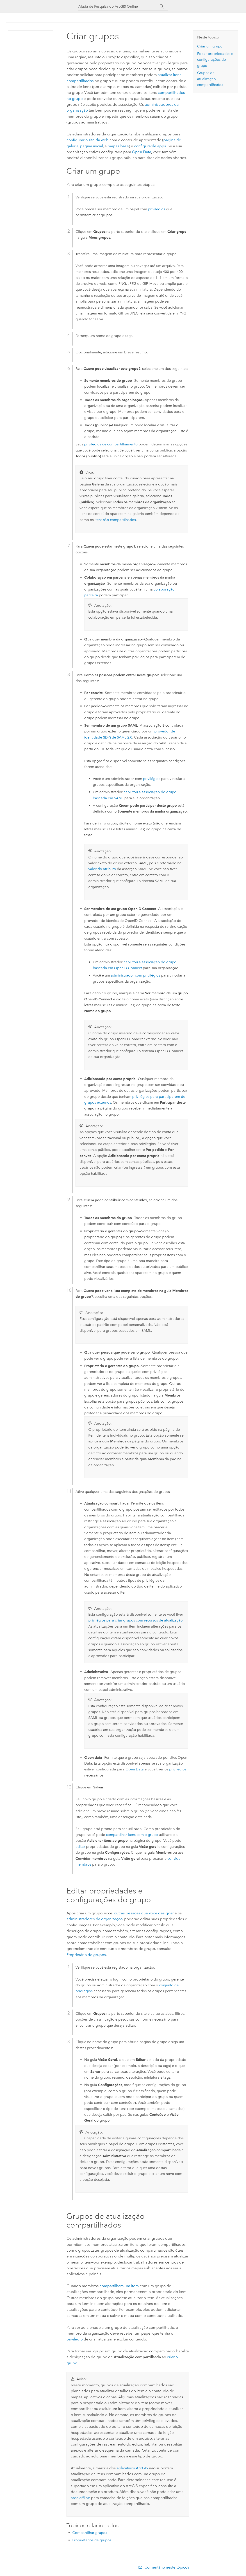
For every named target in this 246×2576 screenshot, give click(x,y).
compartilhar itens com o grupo (132, 1835)
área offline (80, 2497)
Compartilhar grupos (89, 2533)
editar (80, 1846)
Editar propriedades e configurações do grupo (215, 60)
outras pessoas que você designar (144, 1913)
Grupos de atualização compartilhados (210, 79)
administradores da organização (94, 1919)
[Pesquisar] (161, 6)
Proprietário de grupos (86, 1954)
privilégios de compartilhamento (111, 444)
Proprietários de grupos (91, 2540)
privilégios (156, 209)
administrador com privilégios (135, 975)
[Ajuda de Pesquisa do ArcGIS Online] (119, 6)
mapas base (118, 146)
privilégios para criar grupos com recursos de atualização (135, 1620)
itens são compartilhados (115, 520)
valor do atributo (102, 869)
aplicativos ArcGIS (132, 2468)
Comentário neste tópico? (166, 2567)
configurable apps (150, 146)
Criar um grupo (210, 46)
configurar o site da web (87, 140)
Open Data (141, 152)
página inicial (91, 146)
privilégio (74, 2339)
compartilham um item (119, 2286)
